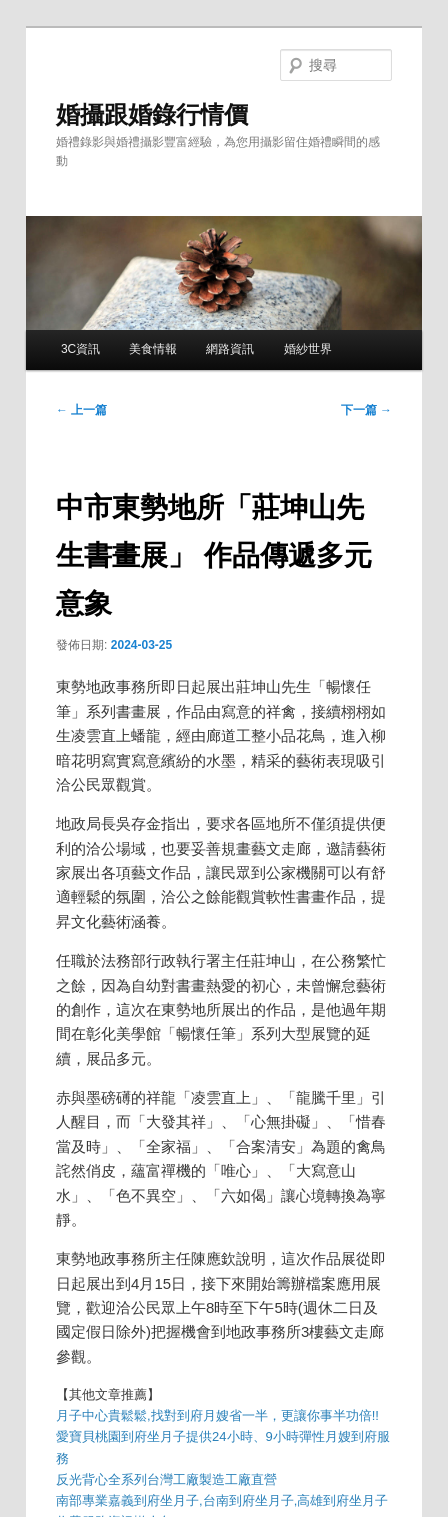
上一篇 (81, 410)
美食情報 (153, 349)
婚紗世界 (308, 349)
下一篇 (366, 410)
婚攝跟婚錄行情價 (152, 114)
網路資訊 (230, 349)
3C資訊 (80, 349)
